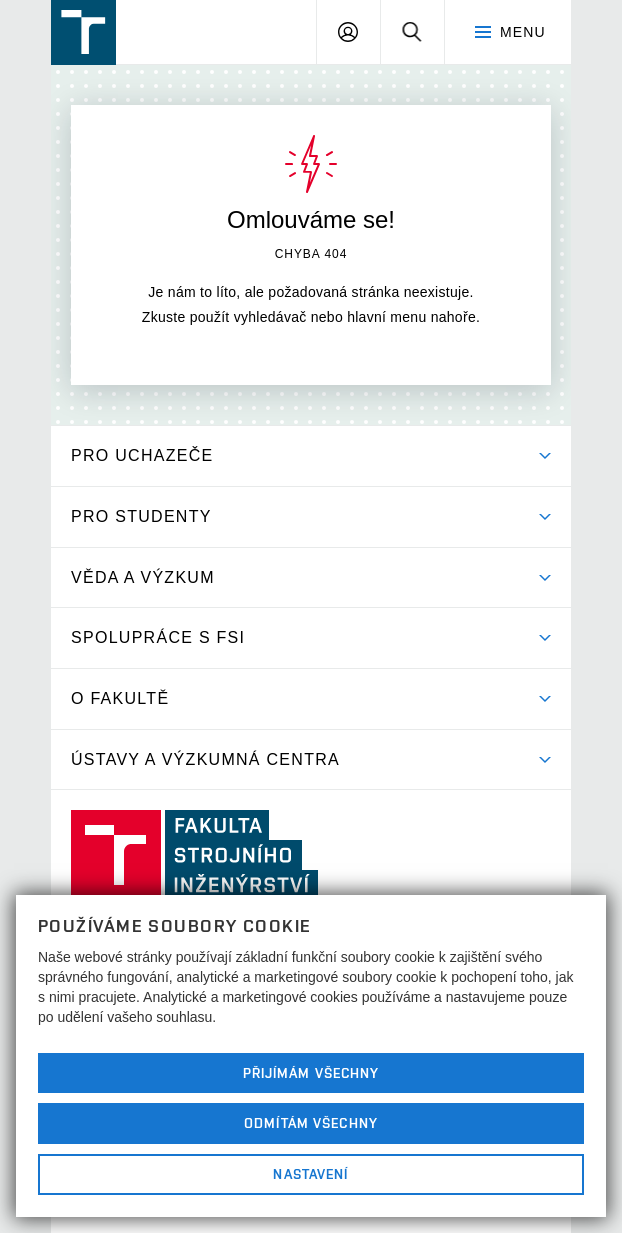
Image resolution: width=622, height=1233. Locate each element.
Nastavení (310, 1174)
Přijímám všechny (311, 1073)
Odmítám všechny (311, 1123)
